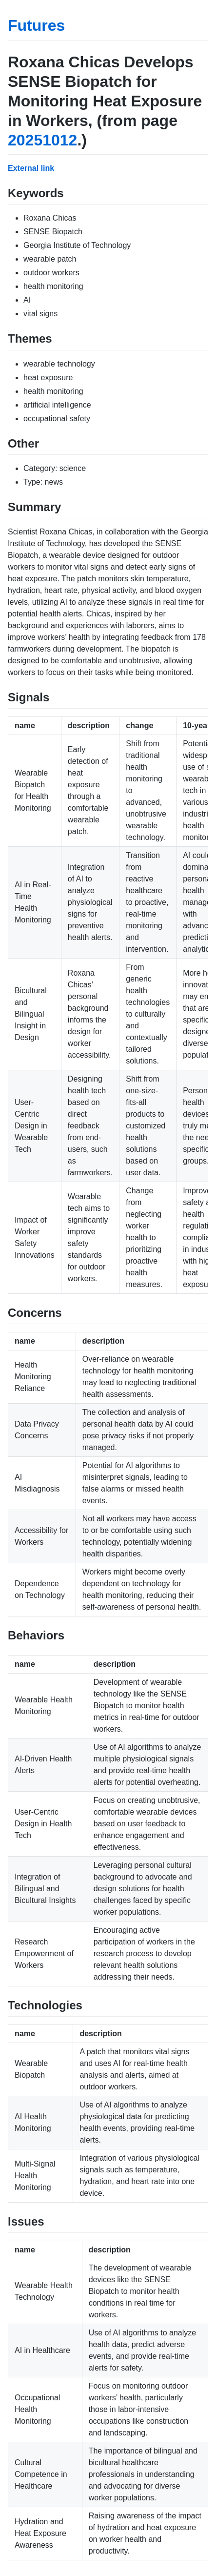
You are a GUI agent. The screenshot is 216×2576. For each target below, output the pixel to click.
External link (31, 168)
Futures (36, 25)
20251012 (42, 140)
